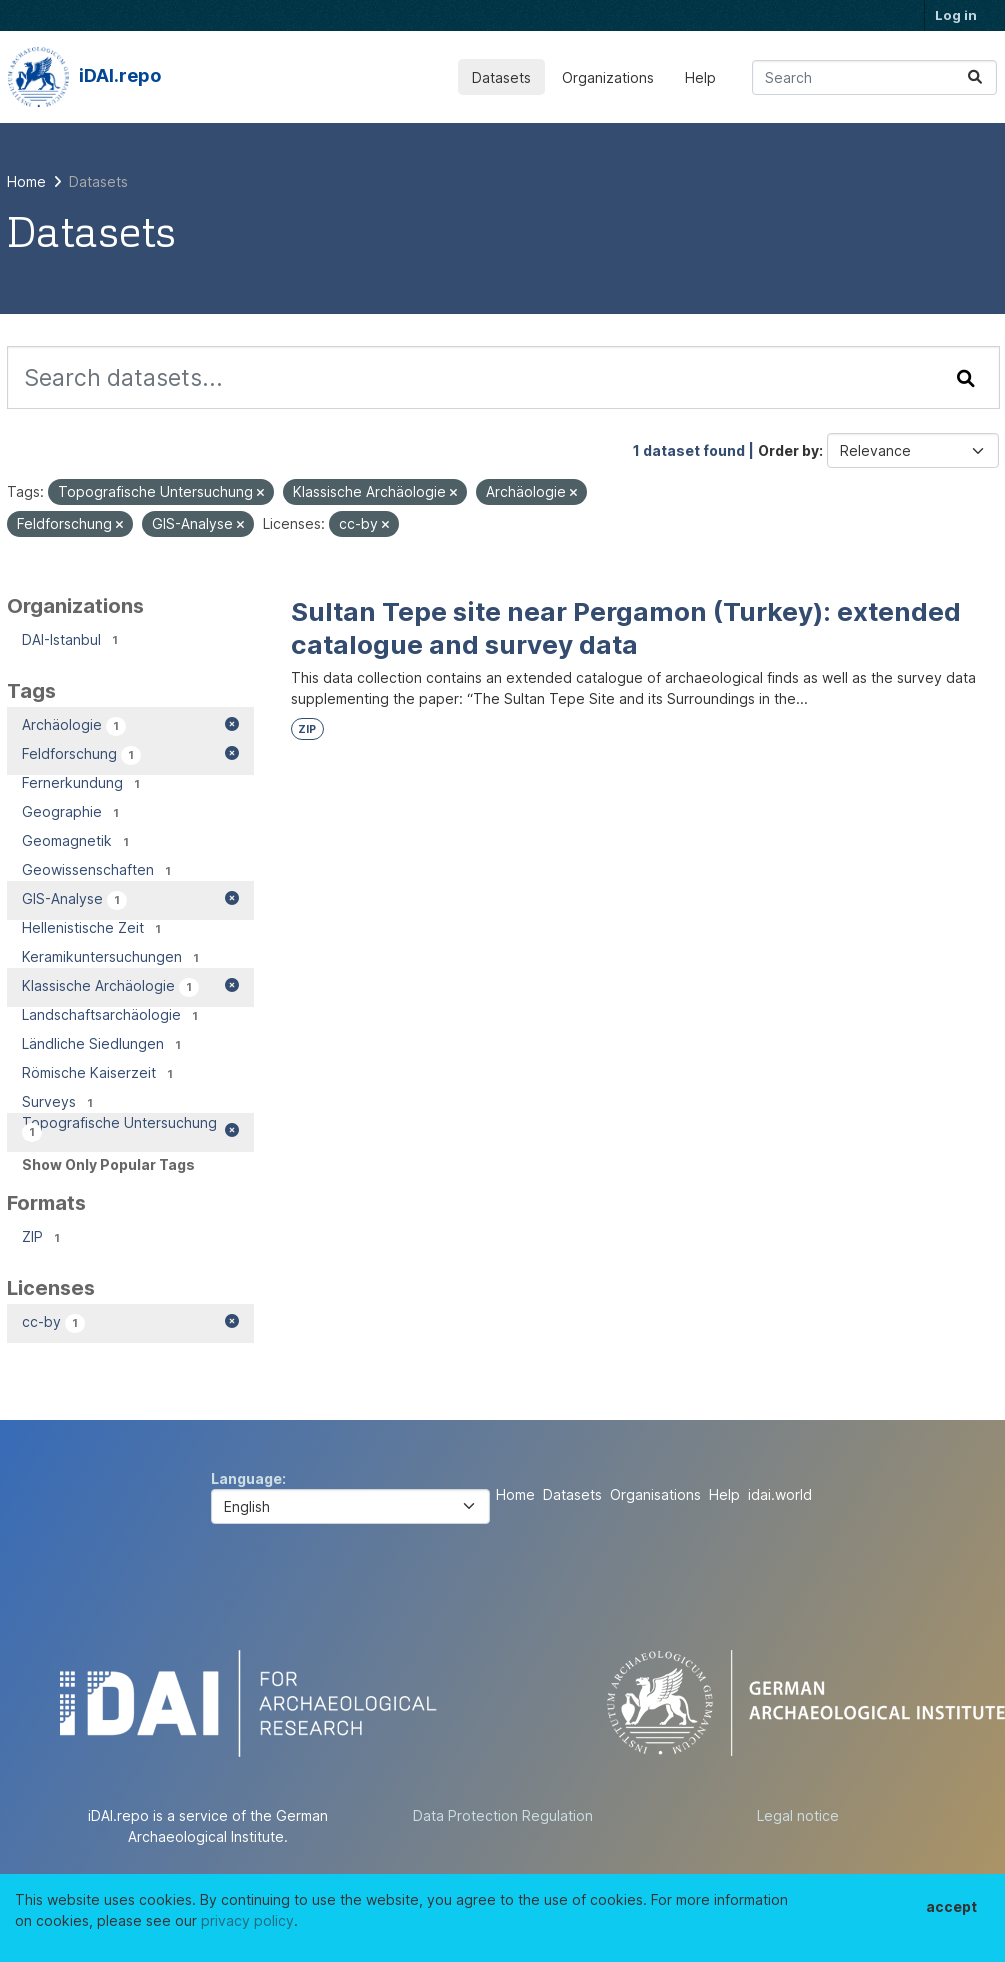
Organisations (655, 1494)
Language (246, 1478)
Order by (788, 450)
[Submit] (975, 77)
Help (700, 77)
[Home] (26, 181)
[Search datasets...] (874, 77)
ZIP (307, 729)
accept (951, 1906)
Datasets (501, 77)
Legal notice (798, 1815)
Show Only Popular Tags (108, 1164)
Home (515, 1494)
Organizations (608, 77)
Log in (956, 15)
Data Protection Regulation (503, 1815)
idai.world (780, 1494)
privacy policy (247, 1920)
